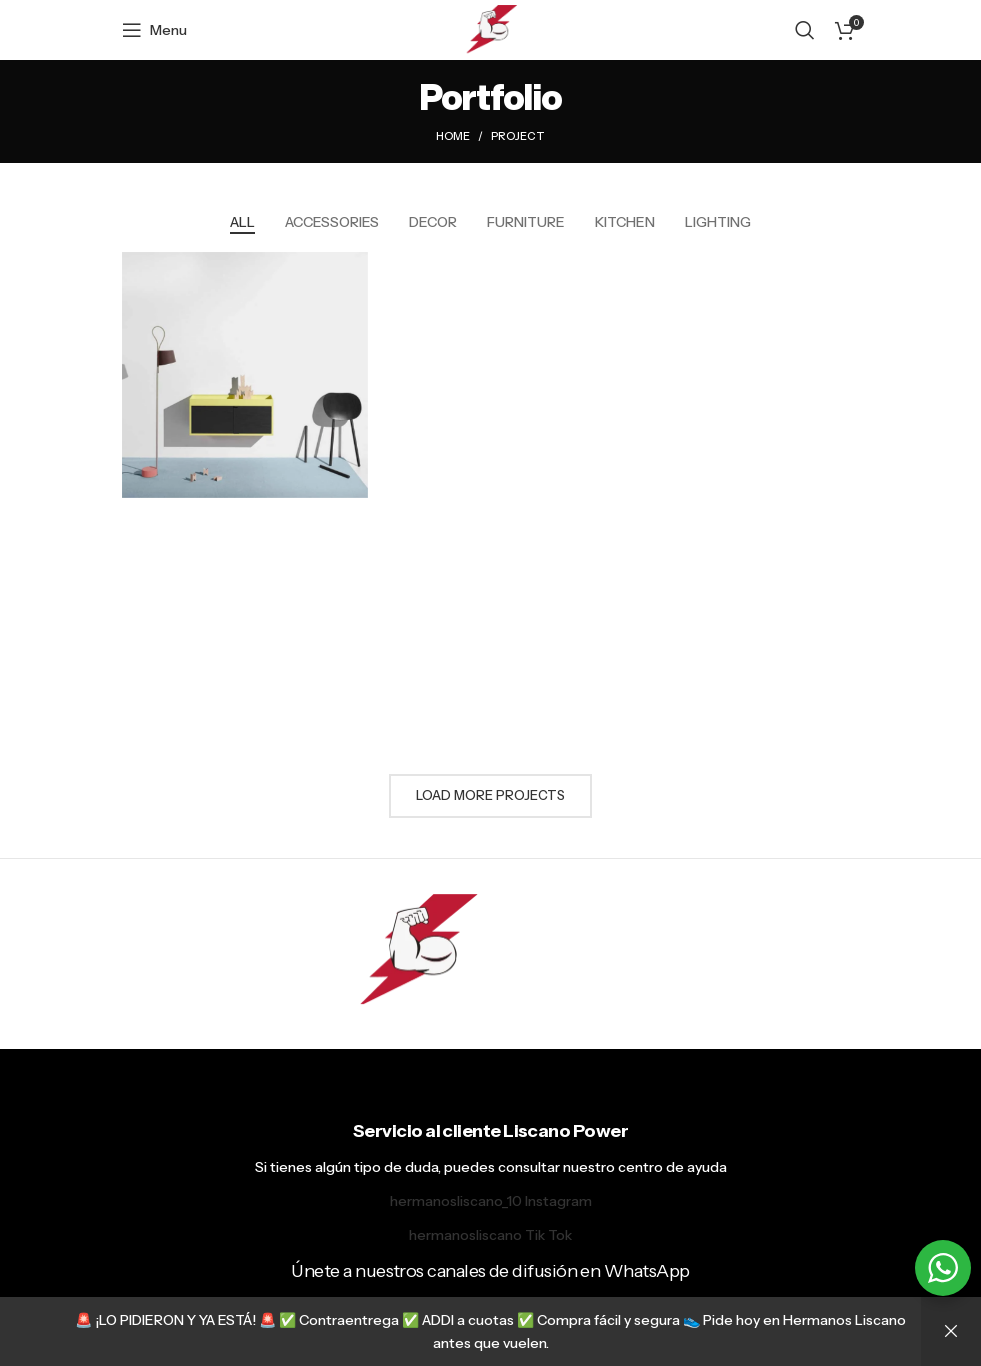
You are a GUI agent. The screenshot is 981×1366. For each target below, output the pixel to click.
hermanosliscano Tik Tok (490, 1235)
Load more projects (490, 795)
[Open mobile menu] (154, 30)
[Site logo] (490, 29)
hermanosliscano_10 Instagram (491, 1201)
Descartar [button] (951, 1331)
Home (453, 136)
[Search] (805, 30)
